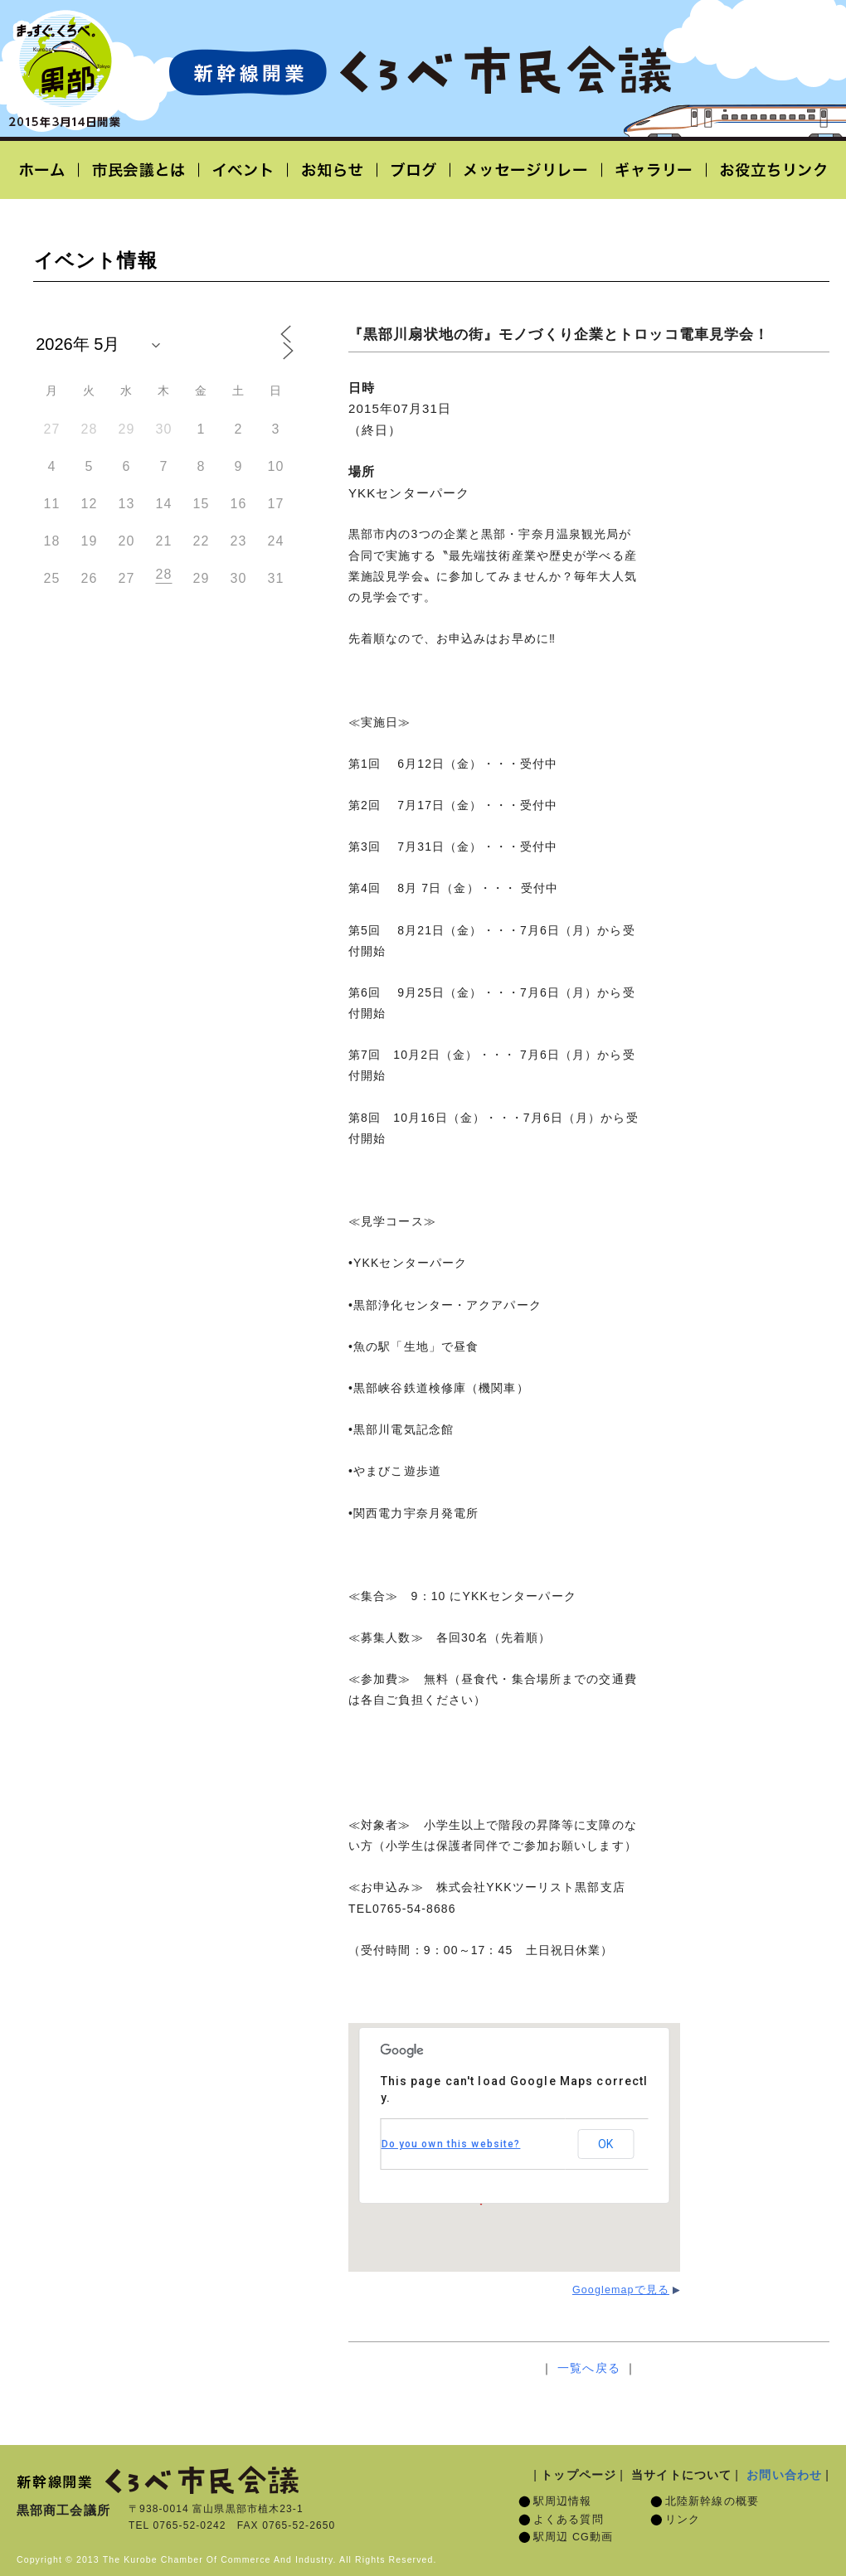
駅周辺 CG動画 (573, 2537)
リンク (682, 2519)
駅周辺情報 (562, 2501)
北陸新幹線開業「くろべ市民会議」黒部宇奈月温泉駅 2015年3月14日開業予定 (420, 71)
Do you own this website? (451, 2144)
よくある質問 (568, 2519)
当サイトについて (681, 2474)
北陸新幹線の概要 (712, 2501)
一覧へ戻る (588, 2368)
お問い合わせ (784, 2474)
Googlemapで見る (620, 2290)
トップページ (578, 2474)
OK (605, 2144)
